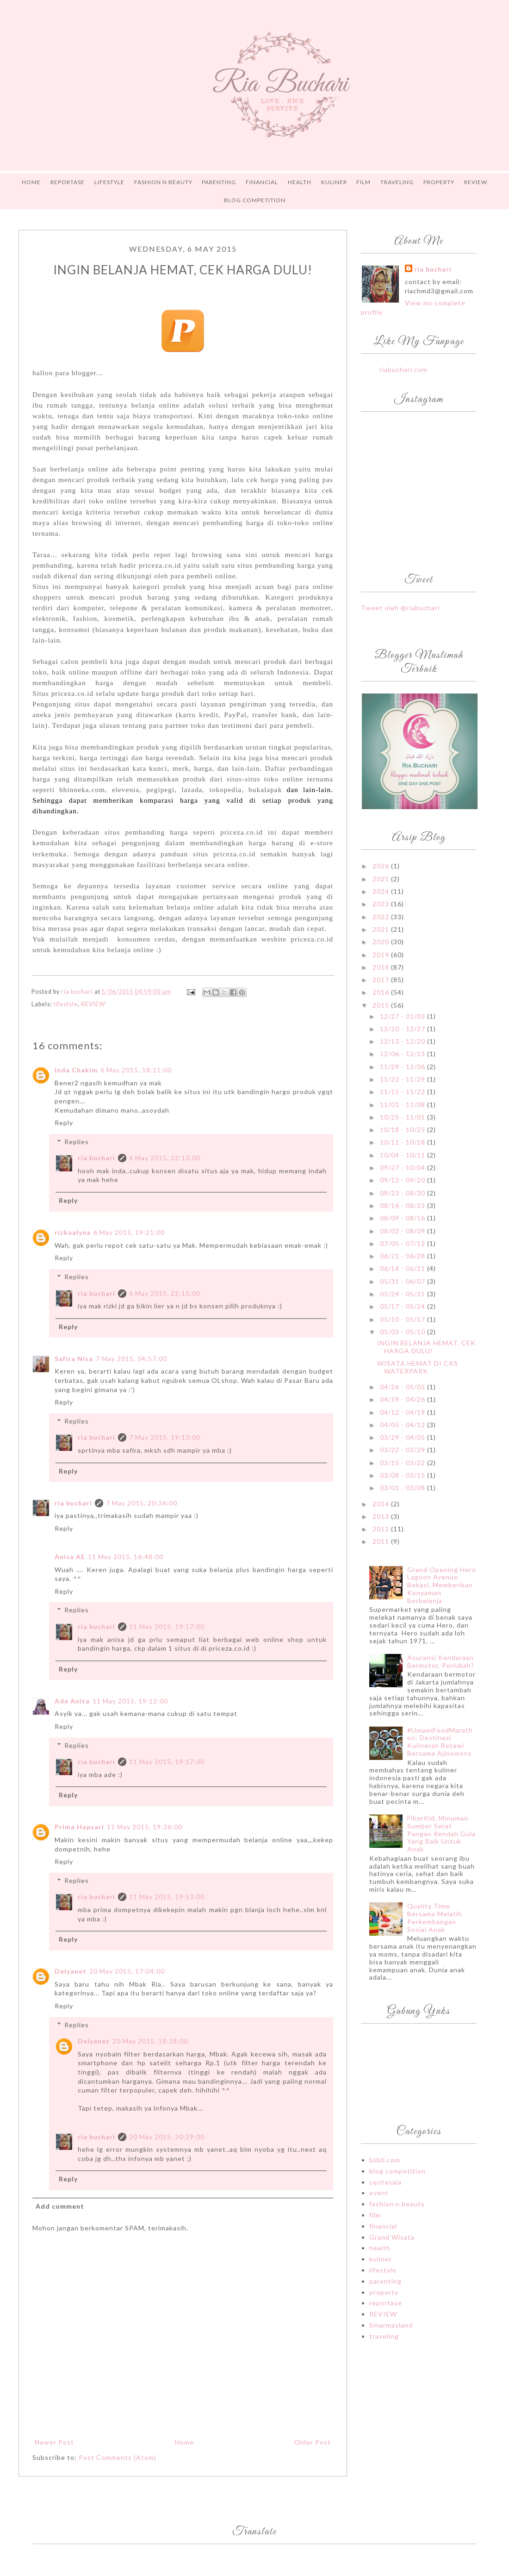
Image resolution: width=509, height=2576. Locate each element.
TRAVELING (397, 182)
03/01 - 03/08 (403, 1488)
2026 (381, 866)
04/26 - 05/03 (403, 1387)
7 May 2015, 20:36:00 (141, 1503)
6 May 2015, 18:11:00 (136, 1070)
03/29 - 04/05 (403, 1437)
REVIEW (93, 1004)
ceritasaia (385, 2182)
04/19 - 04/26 (403, 1399)
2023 (381, 904)
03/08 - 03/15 (403, 1475)
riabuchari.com (403, 369)
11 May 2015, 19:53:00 (167, 1897)
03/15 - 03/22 (403, 1463)
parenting (385, 2281)
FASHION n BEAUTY (163, 182)
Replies (76, 1142)
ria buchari (96, 1158)
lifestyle (66, 1004)
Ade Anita (72, 1701)
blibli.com (384, 2160)
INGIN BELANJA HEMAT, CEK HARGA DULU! (426, 1347)
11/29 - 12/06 (403, 1067)
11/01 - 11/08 (403, 1104)
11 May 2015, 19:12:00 (130, 1701)
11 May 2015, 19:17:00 (167, 1626)
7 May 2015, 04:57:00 (131, 1358)
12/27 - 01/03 (403, 1016)
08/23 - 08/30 (403, 1193)
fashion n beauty (397, 2204)
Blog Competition (255, 200)
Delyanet (71, 1971)
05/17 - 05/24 (403, 1306)
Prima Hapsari (79, 1827)
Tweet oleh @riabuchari (400, 608)
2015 (381, 1005)
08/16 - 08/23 (403, 1205)
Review (475, 182)
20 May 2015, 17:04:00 (127, 1971)
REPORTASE (67, 182)
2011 (381, 1541)
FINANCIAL (262, 182)
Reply (64, 1123)
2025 (381, 879)
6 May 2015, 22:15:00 (164, 1293)
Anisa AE (70, 1556)
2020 (381, 942)
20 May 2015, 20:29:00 (167, 2137)
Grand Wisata (392, 2237)
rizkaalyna (73, 1232)
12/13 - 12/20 (403, 1041)
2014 (381, 1504)
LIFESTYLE (109, 182)
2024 (381, 891)
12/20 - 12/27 (403, 1029)
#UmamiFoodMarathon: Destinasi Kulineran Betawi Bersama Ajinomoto (440, 1741)
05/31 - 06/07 (403, 1281)
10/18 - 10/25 (403, 1129)
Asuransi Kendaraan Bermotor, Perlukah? (440, 1661)
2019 (381, 955)
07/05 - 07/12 (403, 1243)
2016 (381, 992)
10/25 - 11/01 (403, 1117)
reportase (385, 2303)
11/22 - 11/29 (403, 1079)
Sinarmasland (391, 2325)
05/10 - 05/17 (403, 1319)
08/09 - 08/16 (403, 1218)
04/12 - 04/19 (403, 1412)
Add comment (60, 2206)
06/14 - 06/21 (403, 1268)
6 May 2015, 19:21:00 (129, 1232)
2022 (381, 917)
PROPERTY (438, 182)
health (380, 2248)
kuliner (380, 2259)
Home (31, 182)
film (375, 2215)
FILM (363, 182)
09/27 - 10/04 (403, 1167)
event (379, 2193)
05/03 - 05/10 (403, 1332)
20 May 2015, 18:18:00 (150, 2041)
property (383, 2292)
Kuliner (334, 182)
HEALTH (299, 182)
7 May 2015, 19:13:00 (164, 1437)
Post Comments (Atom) (117, 2457)
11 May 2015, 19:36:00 (144, 1827)
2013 (381, 1516)
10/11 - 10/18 (403, 1142)
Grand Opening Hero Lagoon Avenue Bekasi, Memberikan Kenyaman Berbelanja (441, 1585)
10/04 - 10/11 (403, 1155)
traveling (384, 2336)
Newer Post (54, 2442)
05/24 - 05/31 (403, 1294)
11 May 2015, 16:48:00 (125, 1556)
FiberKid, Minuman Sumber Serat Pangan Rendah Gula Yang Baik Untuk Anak (441, 1833)
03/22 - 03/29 (403, 1450)
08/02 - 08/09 (403, 1231)
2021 (381, 929)
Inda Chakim (76, 1070)
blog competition (397, 2171)
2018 (381, 967)
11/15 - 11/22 (403, 1092)
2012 (381, 1529)
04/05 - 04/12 (403, 1425)
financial (383, 2226)
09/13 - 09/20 (403, 1180)
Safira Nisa (74, 1358)
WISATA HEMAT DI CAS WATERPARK (417, 1367)
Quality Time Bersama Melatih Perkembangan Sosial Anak (434, 1917)
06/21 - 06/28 (403, 1256)
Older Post (312, 2442)
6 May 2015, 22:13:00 (164, 1158)
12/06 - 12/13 (403, 1054)
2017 (381, 980)
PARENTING (219, 182)
